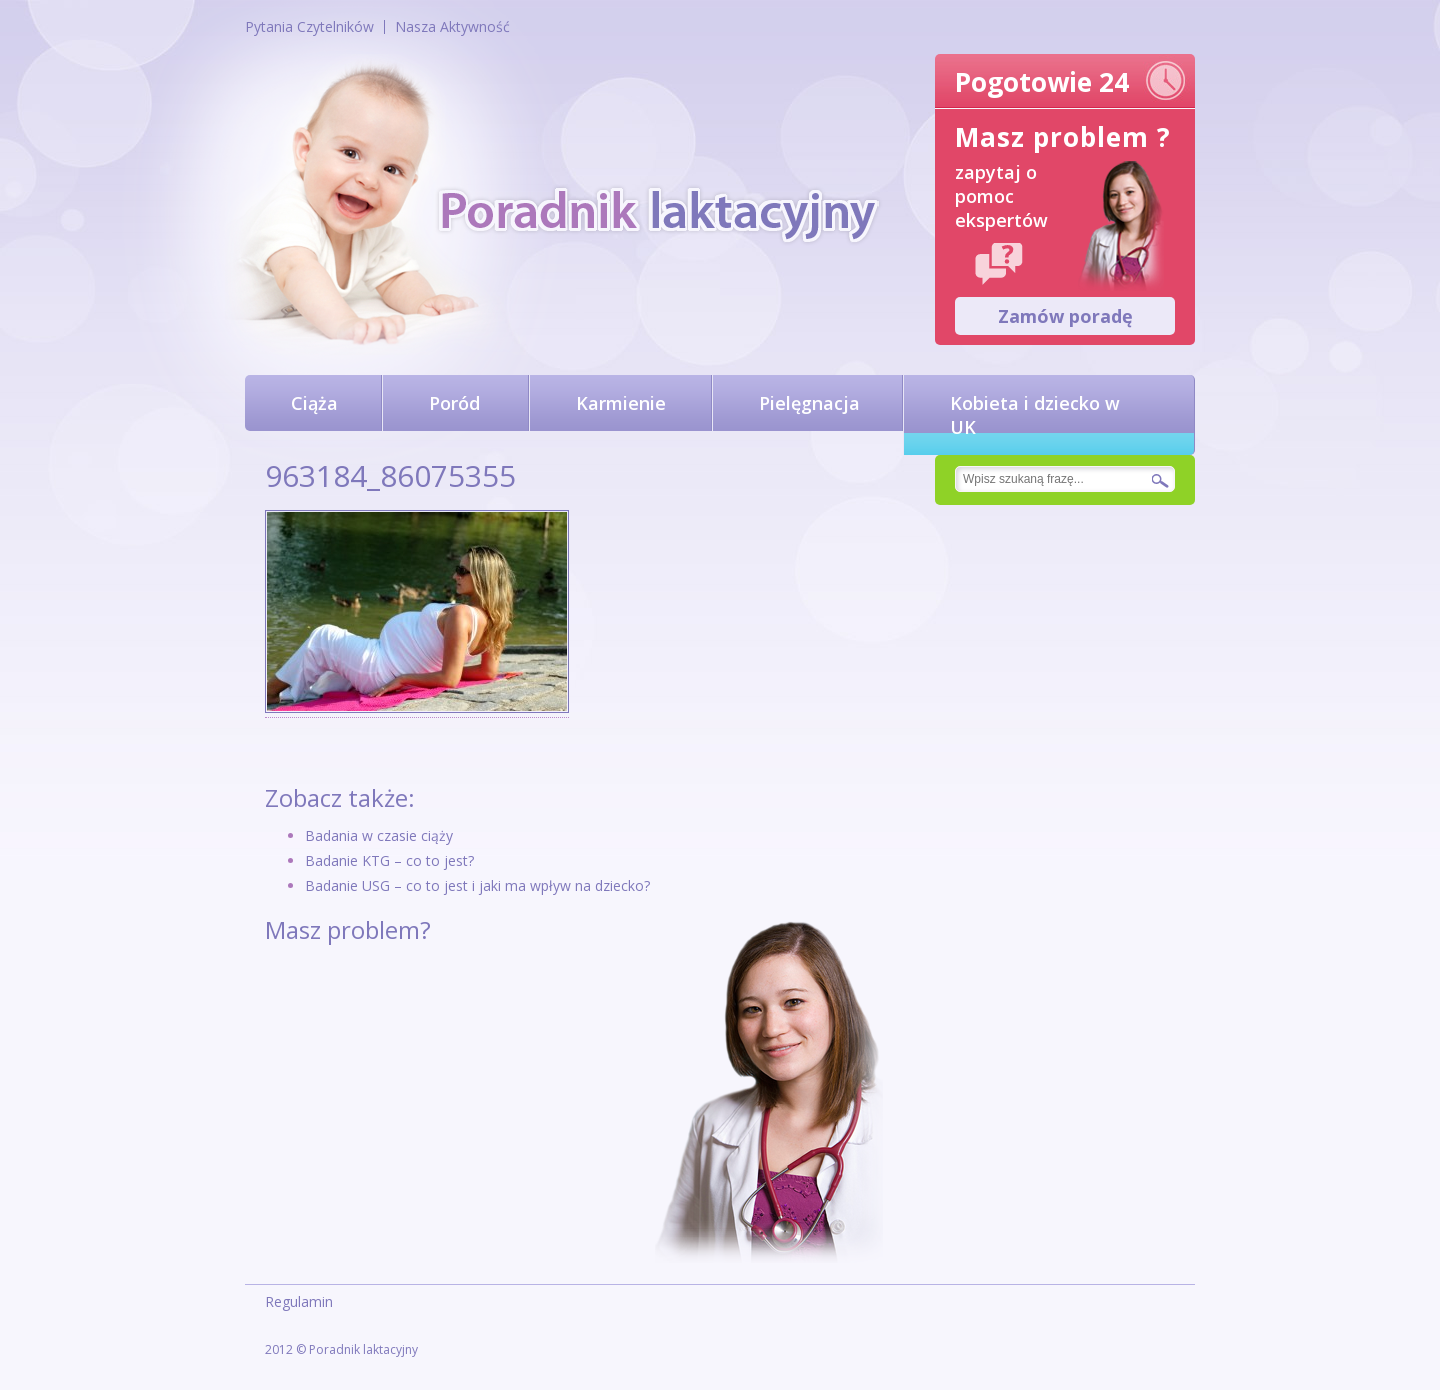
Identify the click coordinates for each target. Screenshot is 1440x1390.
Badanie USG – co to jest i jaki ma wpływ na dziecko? (477, 885)
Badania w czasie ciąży (379, 835)
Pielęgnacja (809, 403)
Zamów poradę (1065, 316)
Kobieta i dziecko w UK (1035, 415)
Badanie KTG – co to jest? (389, 860)
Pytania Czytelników (309, 26)
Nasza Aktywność (452, 26)
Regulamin (299, 1301)
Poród (454, 403)
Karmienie (621, 403)
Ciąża (314, 403)
